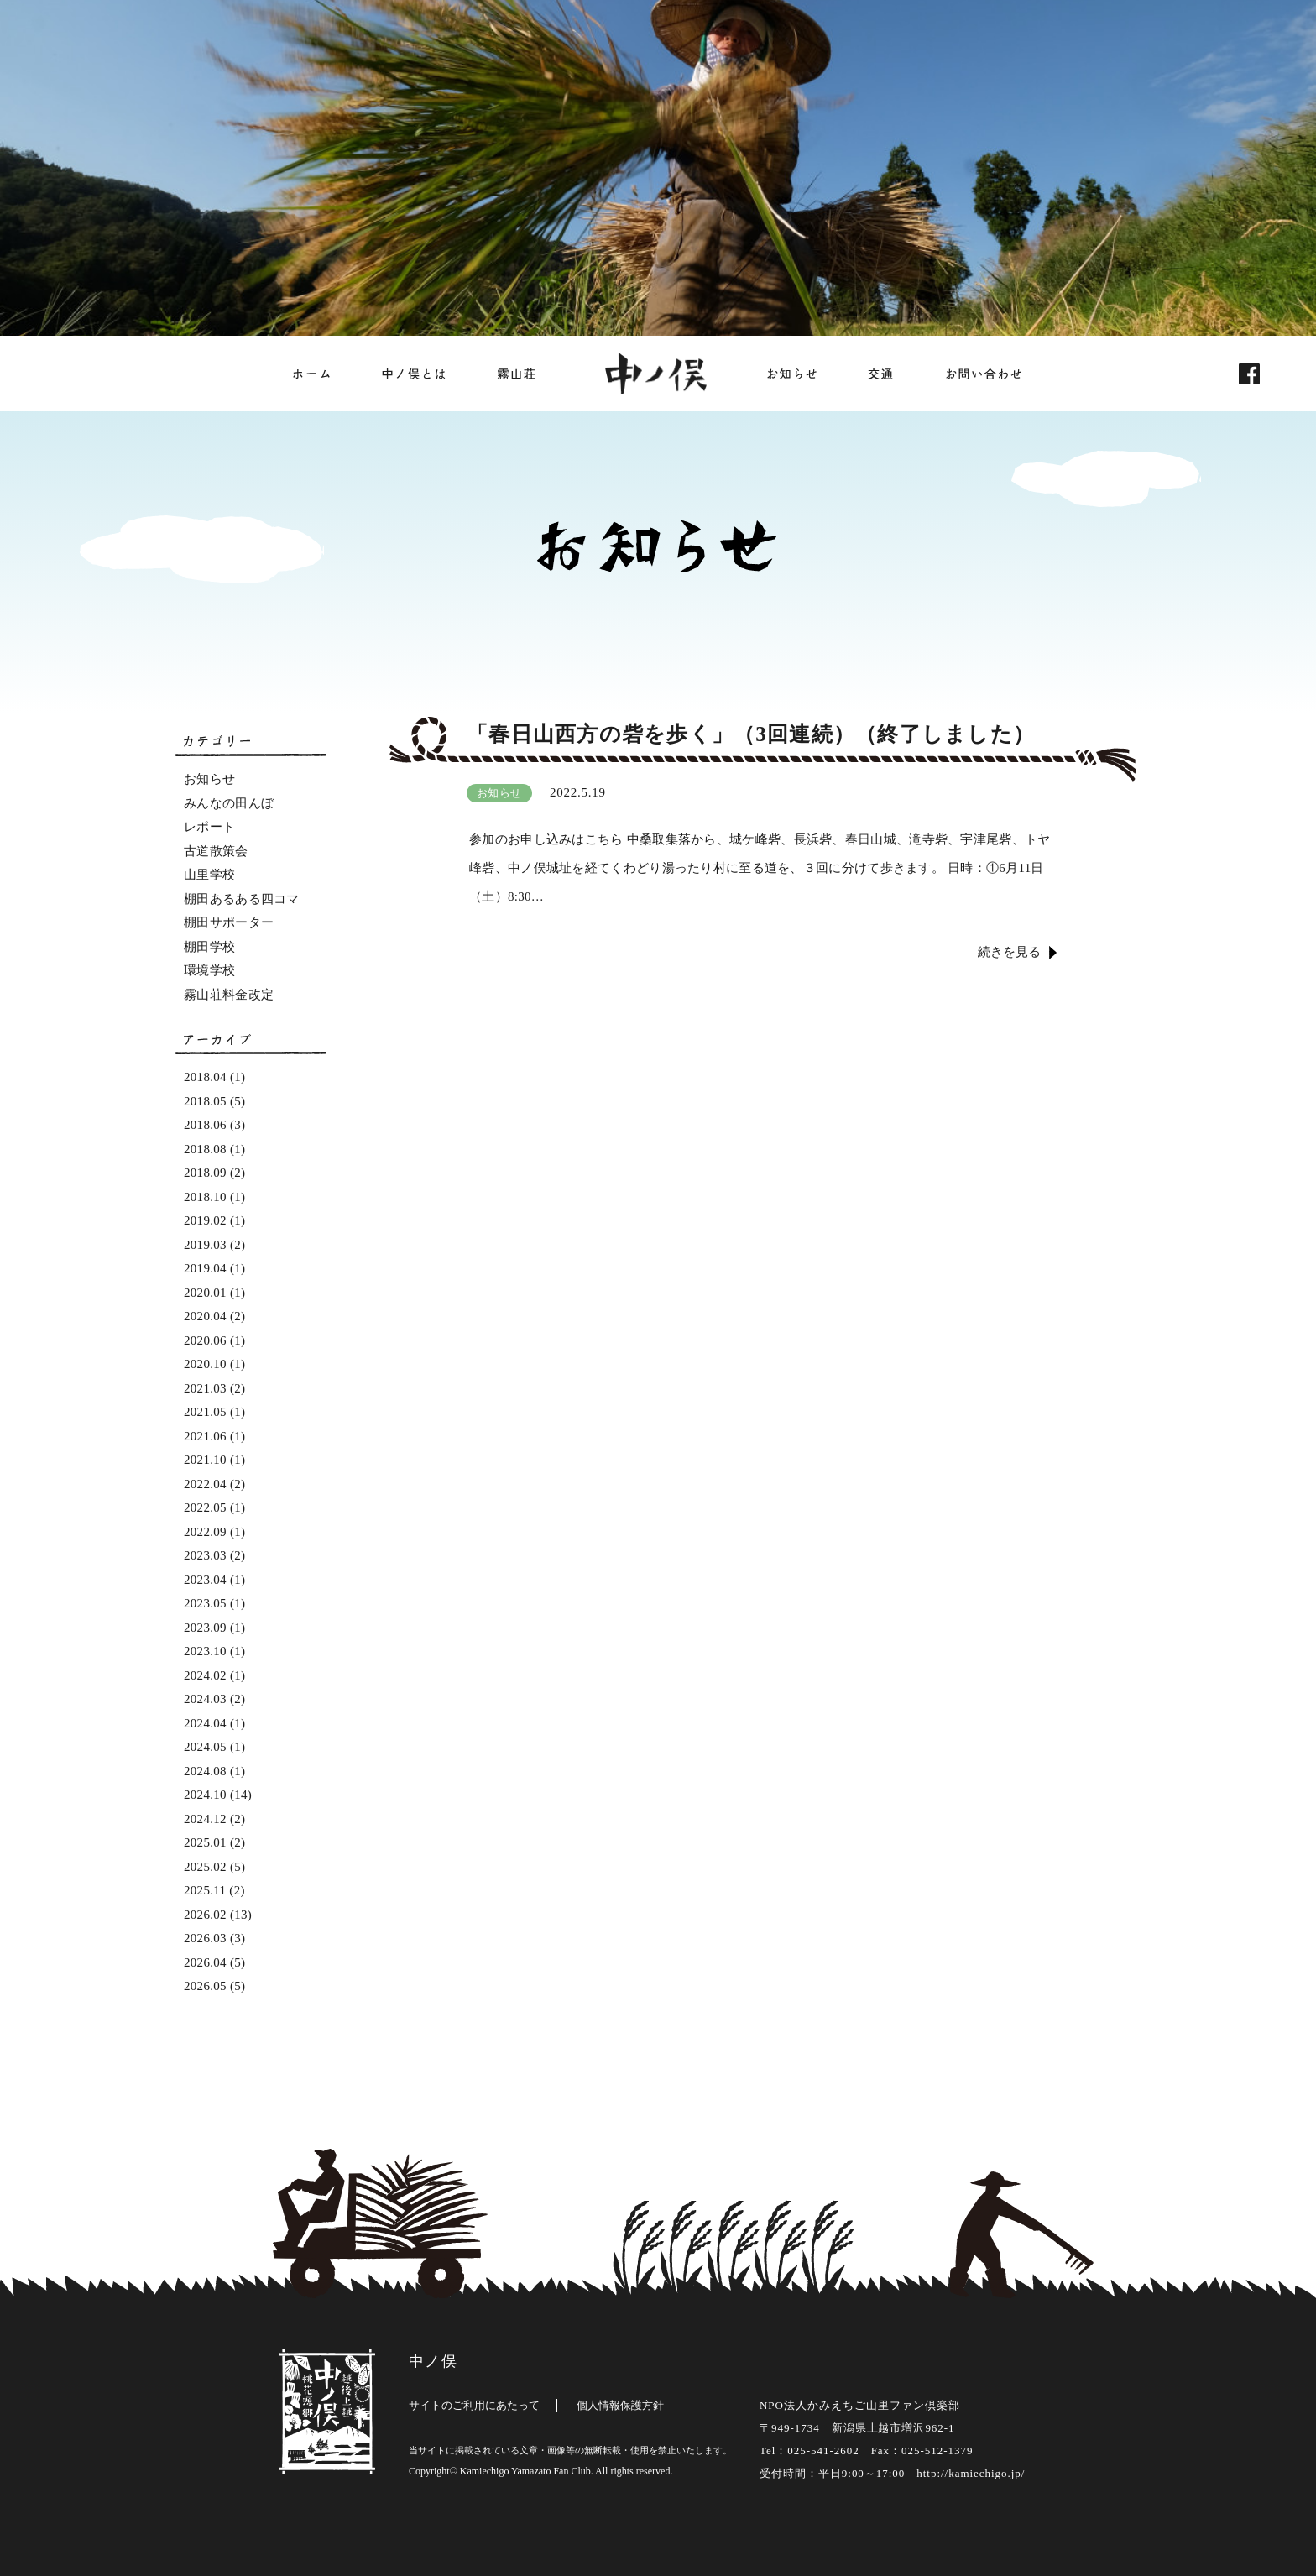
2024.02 (205, 1675)
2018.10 (205, 1197)
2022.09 (205, 1532)
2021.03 (205, 1388)
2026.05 (205, 1986)
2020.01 (205, 1292)
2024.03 (205, 1699)
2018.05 (205, 1101)
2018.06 (205, 1124)
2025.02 (205, 1866)
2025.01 (205, 1842)
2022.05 (205, 1507)
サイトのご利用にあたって (474, 2405)
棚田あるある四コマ (242, 899)
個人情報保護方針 (620, 2405)
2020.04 (205, 1316)
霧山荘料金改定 (229, 994)
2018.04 (205, 1077)
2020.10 (205, 1364)
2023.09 (205, 1627)
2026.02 (205, 1914)
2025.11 (205, 1890)
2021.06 (205, 1436)
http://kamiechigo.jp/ (970, 2473)
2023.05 (205, 1603)
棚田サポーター (229, 922)
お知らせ (209, 779)
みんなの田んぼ (229, 803)
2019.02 (205, 1220)
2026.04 (205, 1962)
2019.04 (205, 1268)
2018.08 (205, 1149)
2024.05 (205, 1746)
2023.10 (205, 1651)
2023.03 (205, 1555)
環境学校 (209, 970)
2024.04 (205, 1723)
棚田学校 (209, 947)
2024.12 (205, 1819)
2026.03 (205, 1938)
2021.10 (205, 1459)
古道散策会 (216, 851)
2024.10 (205, 1794)
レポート (209, 826)
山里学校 (209, 874)
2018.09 (205, 1172)
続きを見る (1009, 952)
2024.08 (205, 1771)
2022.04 (205, 1484)
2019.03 (205, 1244)
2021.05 (205, 1412)
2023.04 (205, 1579)
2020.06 (205, 1340)
